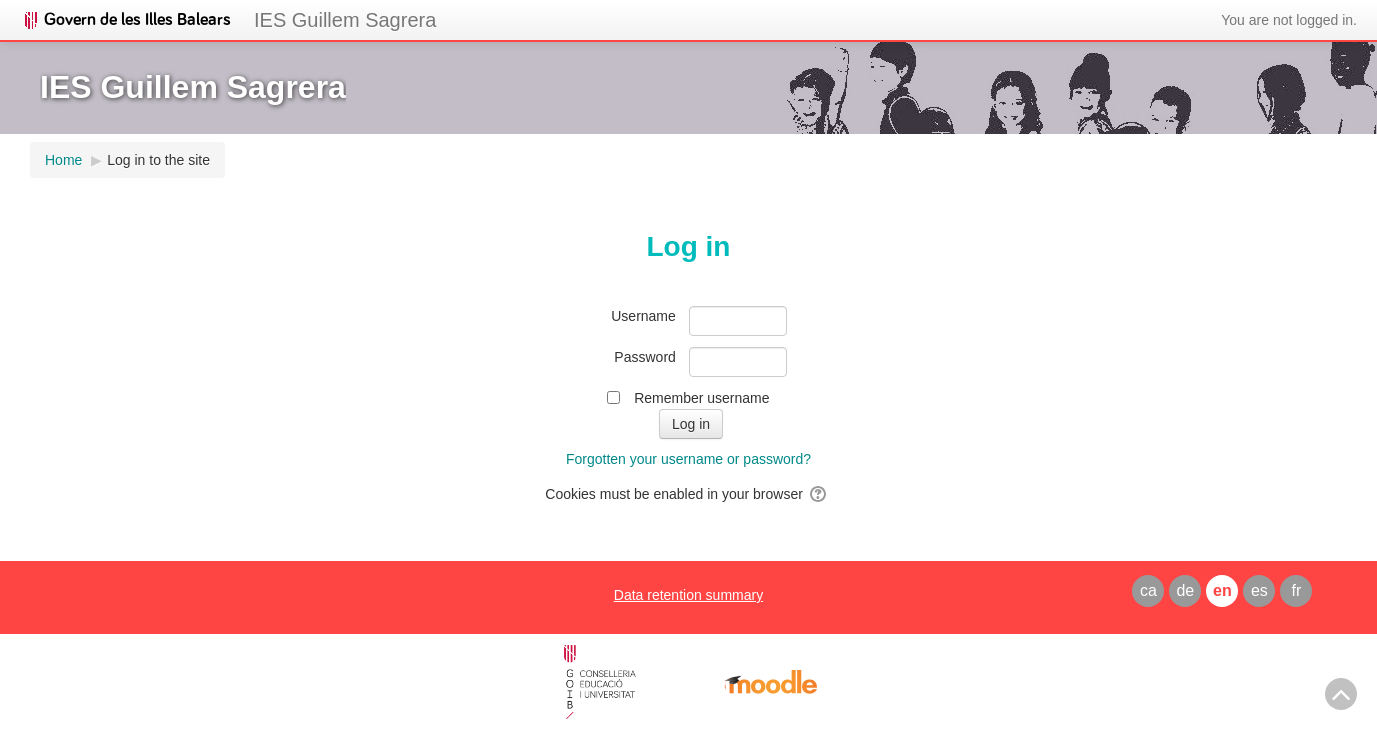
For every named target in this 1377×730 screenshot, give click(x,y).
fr (1296, 590)
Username (643, 316)
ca (1148, 590)
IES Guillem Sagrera (345, 20)
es (1259, 590)
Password (644, 357)
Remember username (701, 398)
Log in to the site (158, 160)
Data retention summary (688, 595)
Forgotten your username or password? (688, 459)
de (1185, 590)
